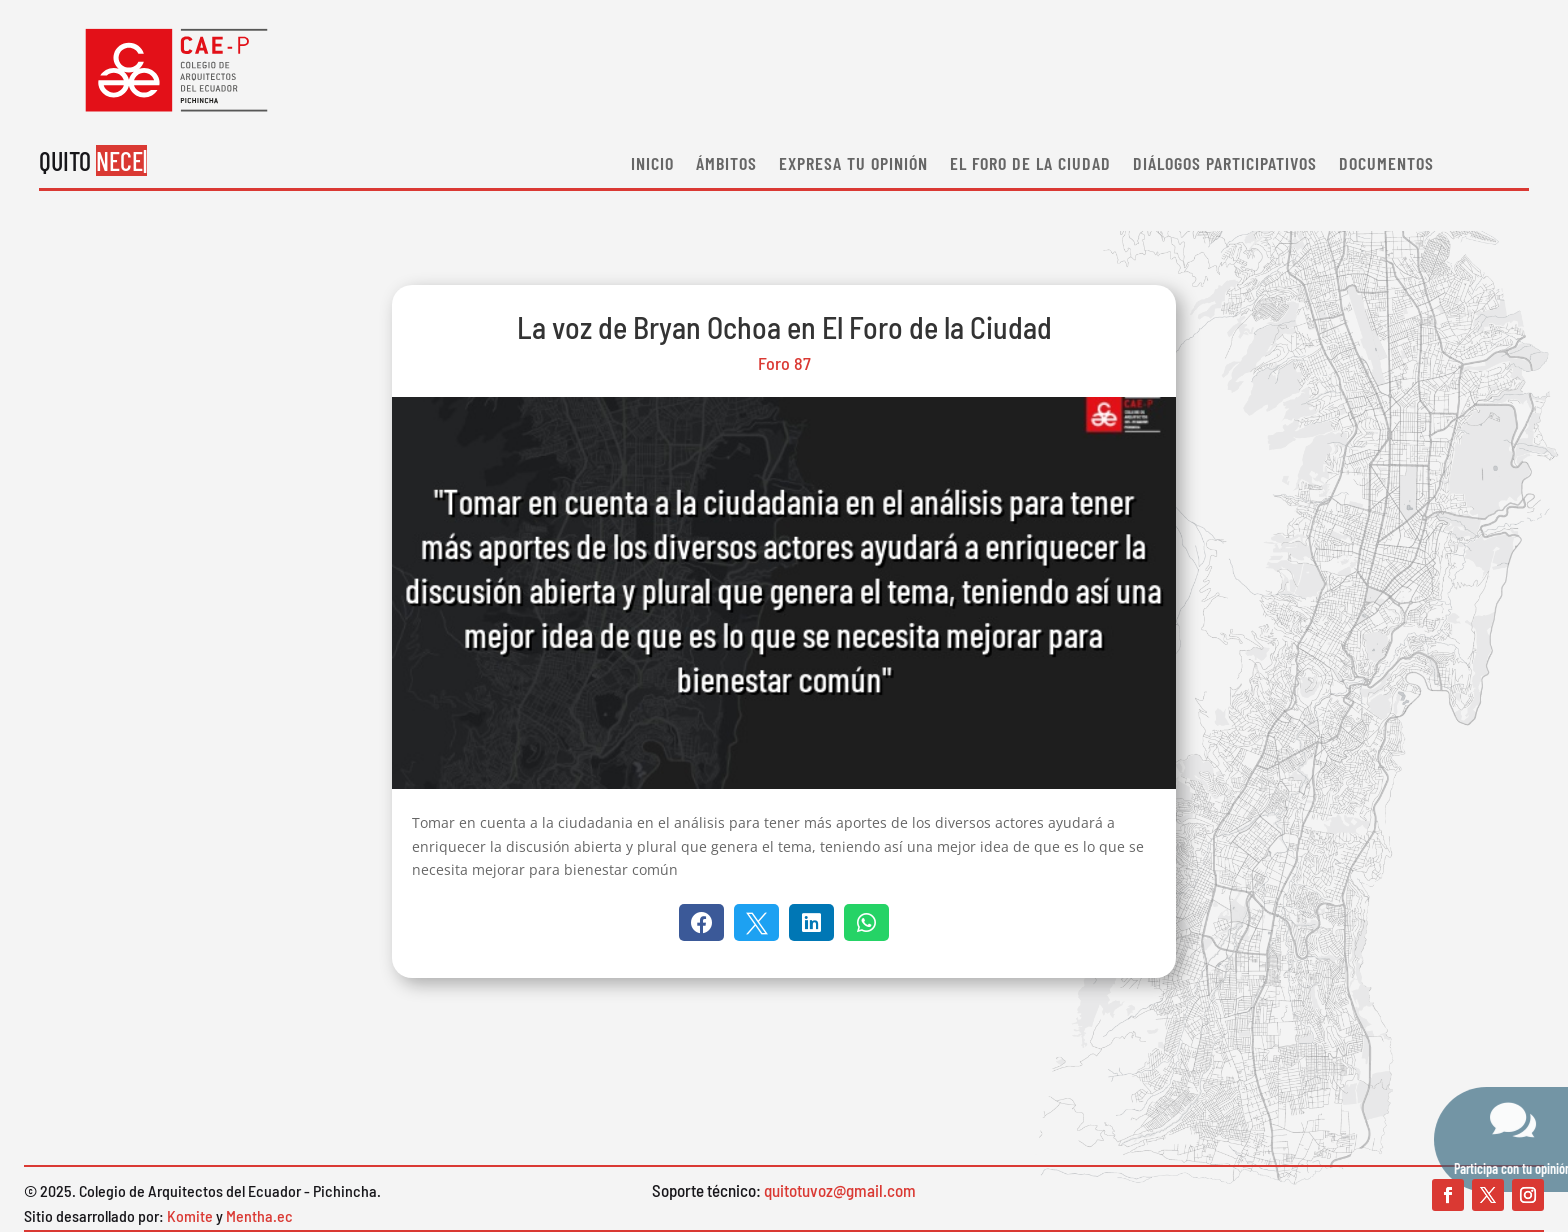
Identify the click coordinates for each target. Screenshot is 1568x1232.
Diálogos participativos (1225, 165)
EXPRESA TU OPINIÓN (853, 165)
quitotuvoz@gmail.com (840, 1190)
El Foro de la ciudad (1030, 165)
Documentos (1386, 165)
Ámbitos (726, 165)
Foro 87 (784, 363)
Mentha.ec (259, 1215)
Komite (190, 1215)
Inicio (652, 165)
